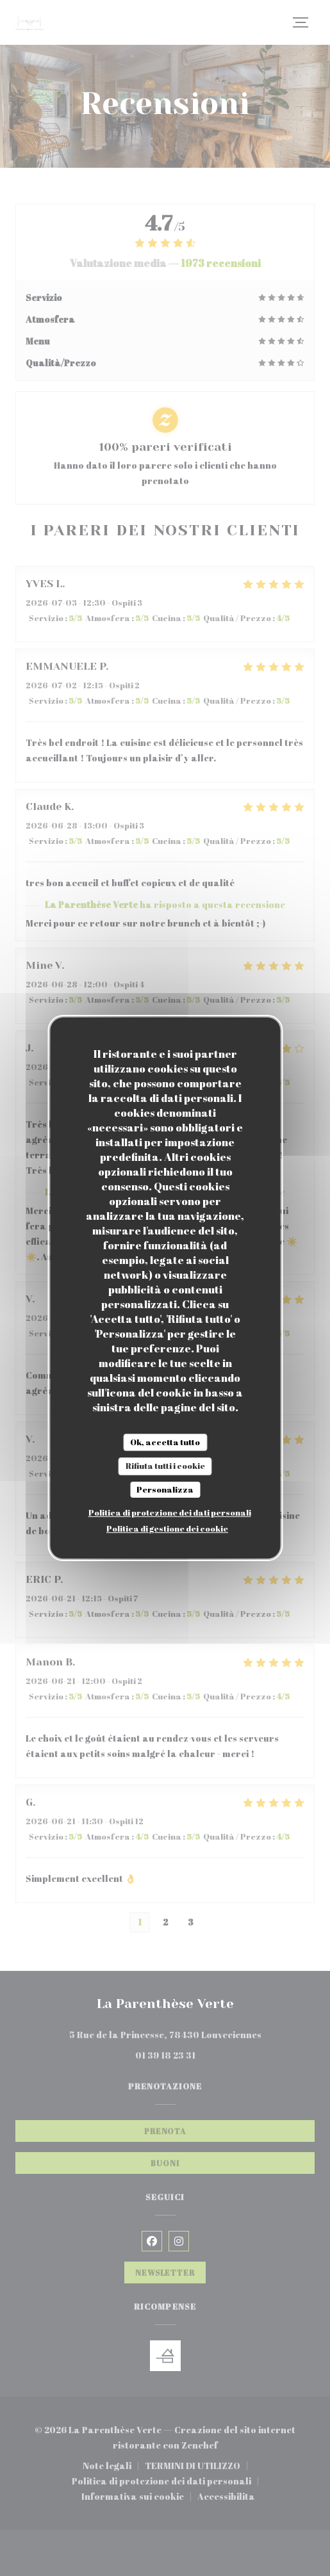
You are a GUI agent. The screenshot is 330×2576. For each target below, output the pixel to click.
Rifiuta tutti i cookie (165, 1465)
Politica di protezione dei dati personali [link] (169, 1512)
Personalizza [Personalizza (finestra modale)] (165, 1489)
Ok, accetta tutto (165, 1442)
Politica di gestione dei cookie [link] (167, 1528)
